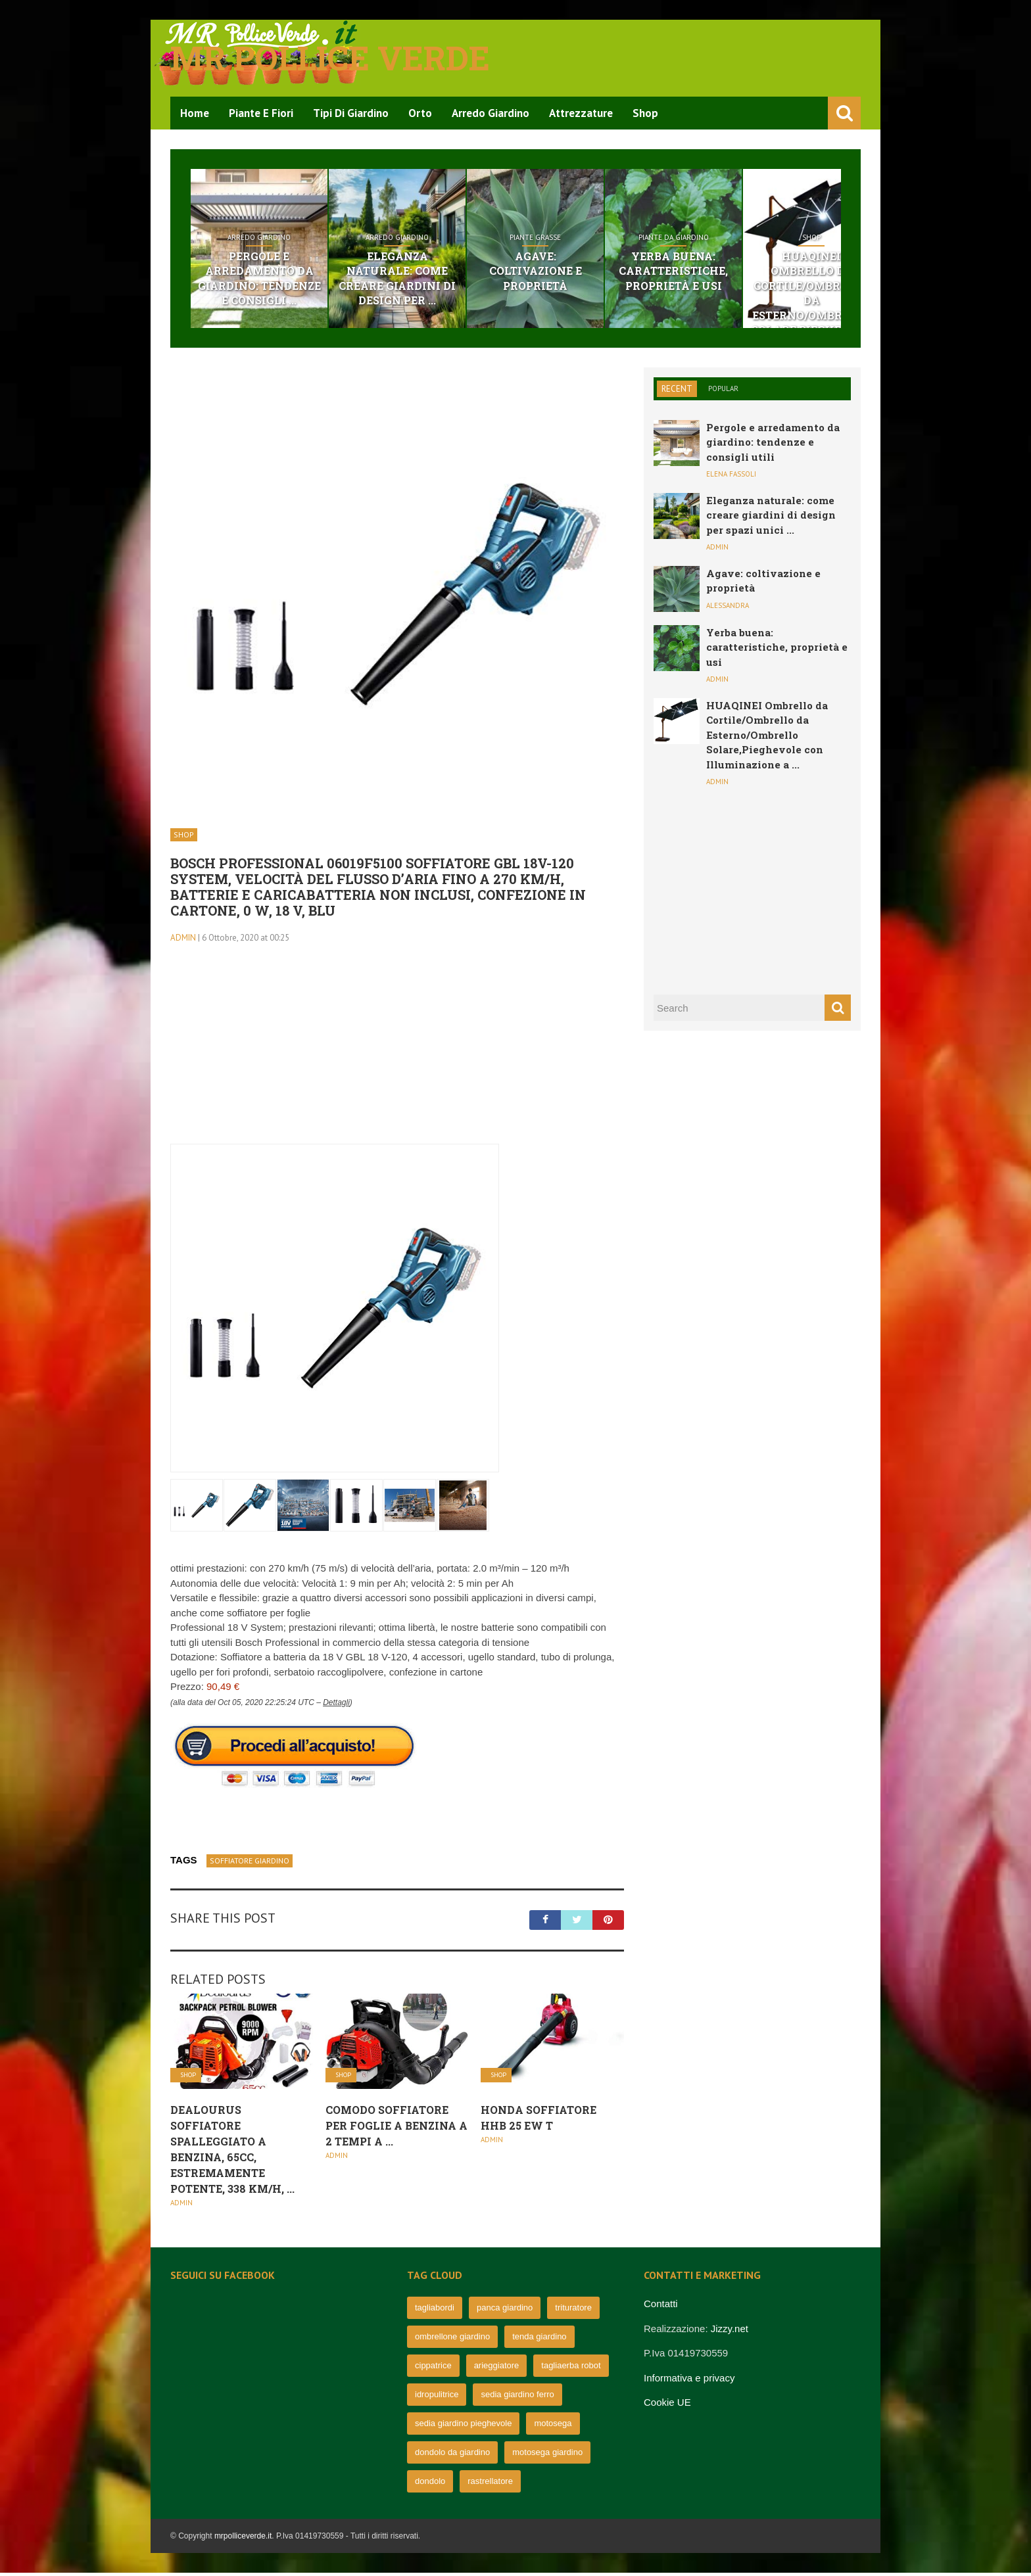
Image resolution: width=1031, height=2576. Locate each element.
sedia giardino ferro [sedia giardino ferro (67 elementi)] (517, 2397)
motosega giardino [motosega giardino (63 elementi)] (547, 2455)
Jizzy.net (729, 2331)
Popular (723, 391)
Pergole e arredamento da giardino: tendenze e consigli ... (271, 279)
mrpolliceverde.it (243, 2539)
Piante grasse (597, 238)
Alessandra (727, 608)
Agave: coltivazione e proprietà (597, 264)
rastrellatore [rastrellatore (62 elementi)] (490, 2484)
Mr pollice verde (330, 58)
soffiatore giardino (249, 1863)
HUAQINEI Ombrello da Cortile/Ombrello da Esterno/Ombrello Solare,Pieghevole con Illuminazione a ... (767, 737)
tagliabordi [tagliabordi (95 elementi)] (434, 2311)
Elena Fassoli (731, 477)
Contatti (661, 2306)
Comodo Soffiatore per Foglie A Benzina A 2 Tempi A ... (396, 2128)
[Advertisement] (397, 1055)
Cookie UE (667, 2405)
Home (194, 113)
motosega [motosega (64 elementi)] (552, 2426)
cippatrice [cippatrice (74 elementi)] (433, 2369)
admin (183, 940)
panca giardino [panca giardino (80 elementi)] (505, 2311)
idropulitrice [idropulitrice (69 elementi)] (436, 2397)
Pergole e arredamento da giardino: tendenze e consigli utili (773, 444)
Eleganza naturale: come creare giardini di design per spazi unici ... (771, 517)
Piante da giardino (760, 238)
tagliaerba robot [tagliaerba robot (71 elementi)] (570, 2369)
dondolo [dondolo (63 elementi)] (430, 2484)
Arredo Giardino (490, 113)
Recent (676, 391)
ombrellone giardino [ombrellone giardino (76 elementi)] (452, 2340)
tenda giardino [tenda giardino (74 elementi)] (539, 2340)
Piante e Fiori (261, 113)
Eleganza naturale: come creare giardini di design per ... (434, 272)
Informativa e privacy (689, 2380)
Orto (420, 113)
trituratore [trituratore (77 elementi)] (573, 2311)
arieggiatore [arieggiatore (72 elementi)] (496, 2369)
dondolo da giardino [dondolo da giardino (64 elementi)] (452, 2455)
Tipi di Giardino (351, 113)
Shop (645, 113)
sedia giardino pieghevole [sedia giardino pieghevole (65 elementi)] (463, 2426)
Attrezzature (581, 113)
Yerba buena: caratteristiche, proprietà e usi (759, 272)
